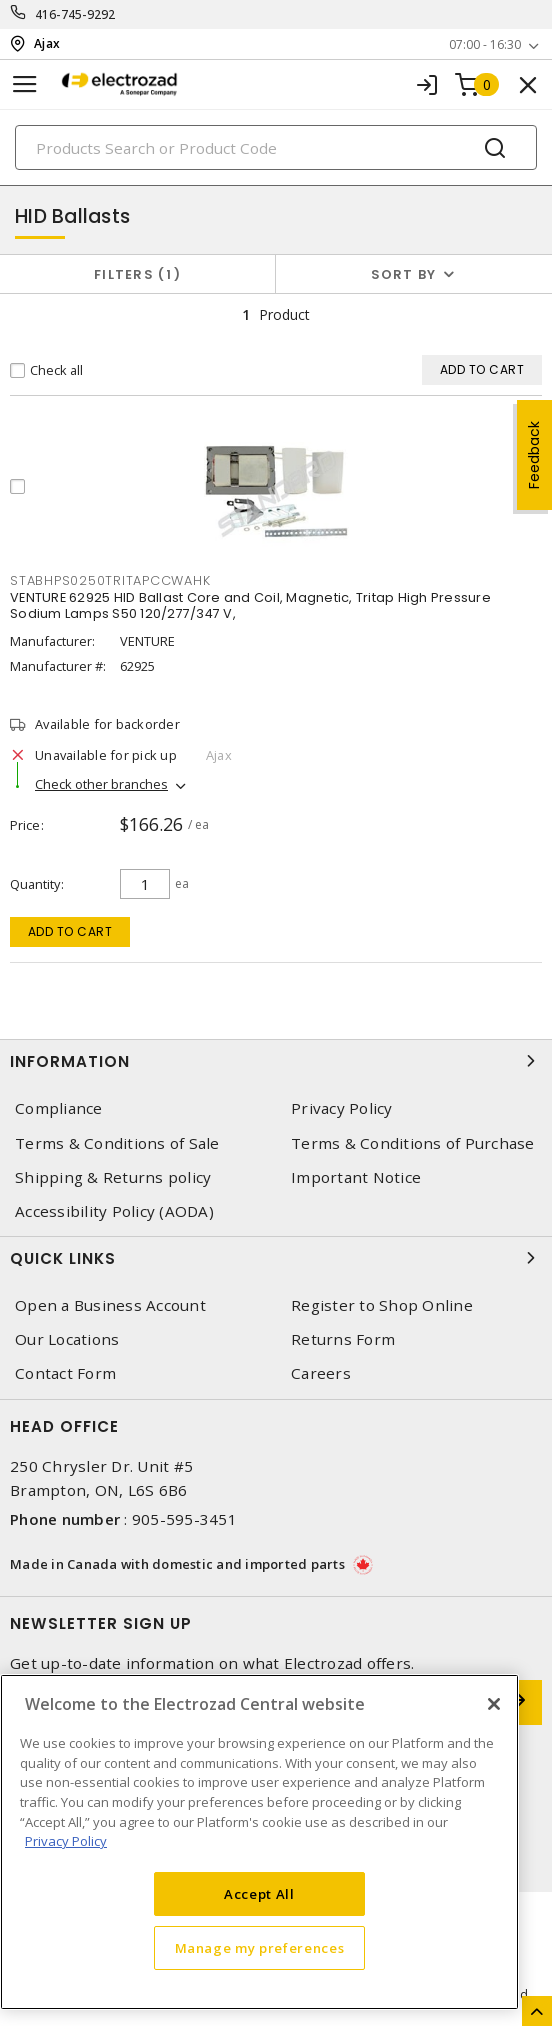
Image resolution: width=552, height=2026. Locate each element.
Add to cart (70, 931)
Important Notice (356, 1177)
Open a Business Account (110, 1305)
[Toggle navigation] (25, 84)
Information (276, 1061)
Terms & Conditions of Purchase (413, 1143)
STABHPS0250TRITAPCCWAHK (110, 580)
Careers (321, 1373)
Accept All (259, 1894)
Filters (137, 274)
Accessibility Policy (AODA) (114, 1211)
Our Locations (67, 1339)
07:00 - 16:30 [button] (485, 44)
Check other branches (101, 784)
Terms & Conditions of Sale (117, 1143)
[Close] (494, 1704)
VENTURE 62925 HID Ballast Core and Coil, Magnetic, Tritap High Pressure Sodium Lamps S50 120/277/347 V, (250, 605)
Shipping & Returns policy (113, 1177)
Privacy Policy (342, 1108)
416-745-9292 (75, 14)
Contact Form (65, 1373)
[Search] (276, 147)
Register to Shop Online (382, 1305)
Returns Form (343, 1339)
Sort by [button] (404, 274)
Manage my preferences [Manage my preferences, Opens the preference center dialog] (260, 1948)
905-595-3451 (184, 1519)
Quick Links (276, 1258)
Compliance (59, 1108)
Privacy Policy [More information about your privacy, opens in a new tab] (66, 1841)
